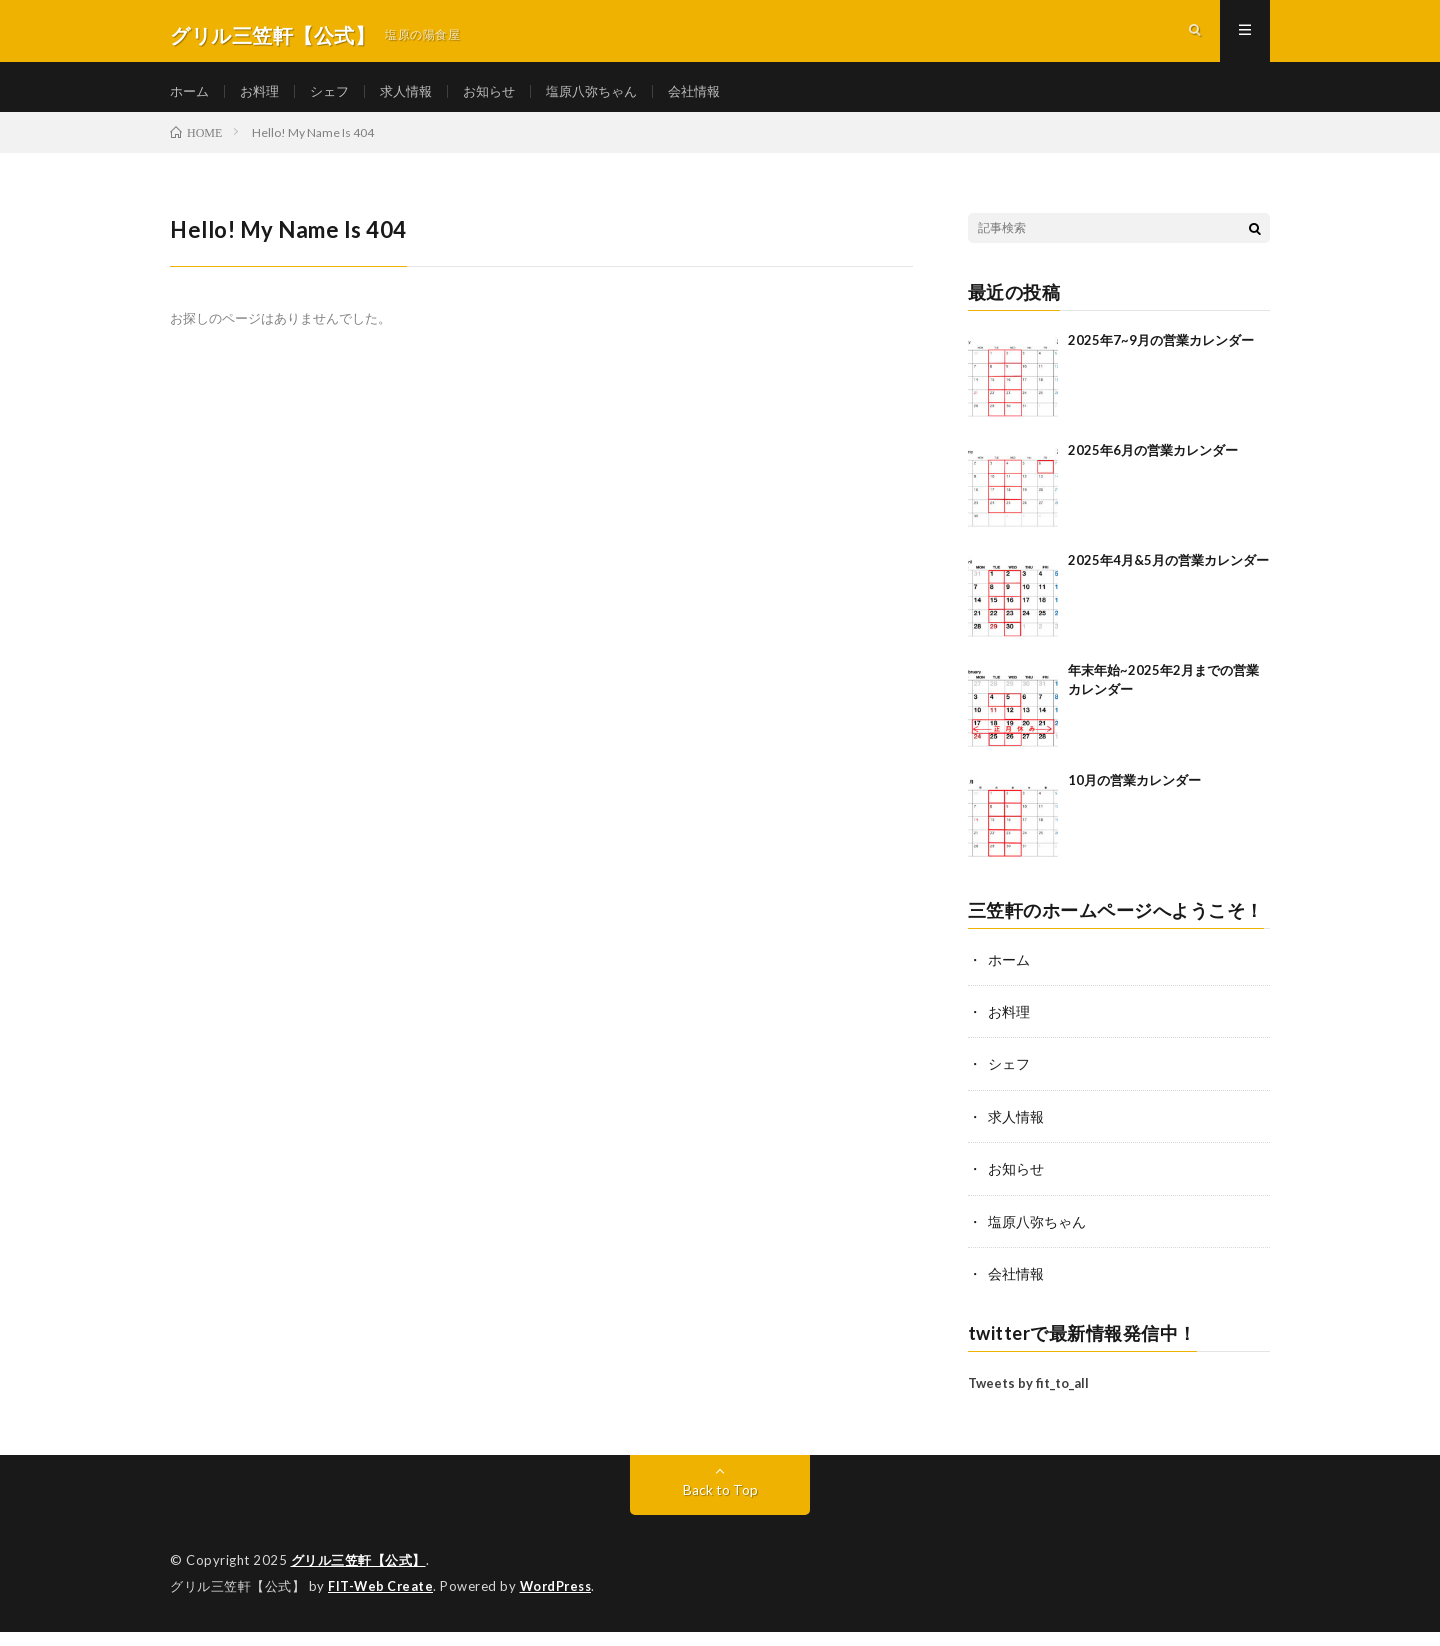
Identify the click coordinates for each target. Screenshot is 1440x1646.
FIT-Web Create (382, 1601)
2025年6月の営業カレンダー (1153, 468)
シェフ (337, 99)
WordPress (561, 1601)
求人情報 (417, 99)
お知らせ (504, 99)
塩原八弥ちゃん (612, 99)
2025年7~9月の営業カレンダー (1161, 358)
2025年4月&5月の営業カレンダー (1168, 578)
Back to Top (720, 1505)
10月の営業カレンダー (1134, 798)
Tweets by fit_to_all (1028, 1399)
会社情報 (720, 99)
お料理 (264, 99)
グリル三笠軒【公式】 (358, 1576)
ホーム (191, 99)
